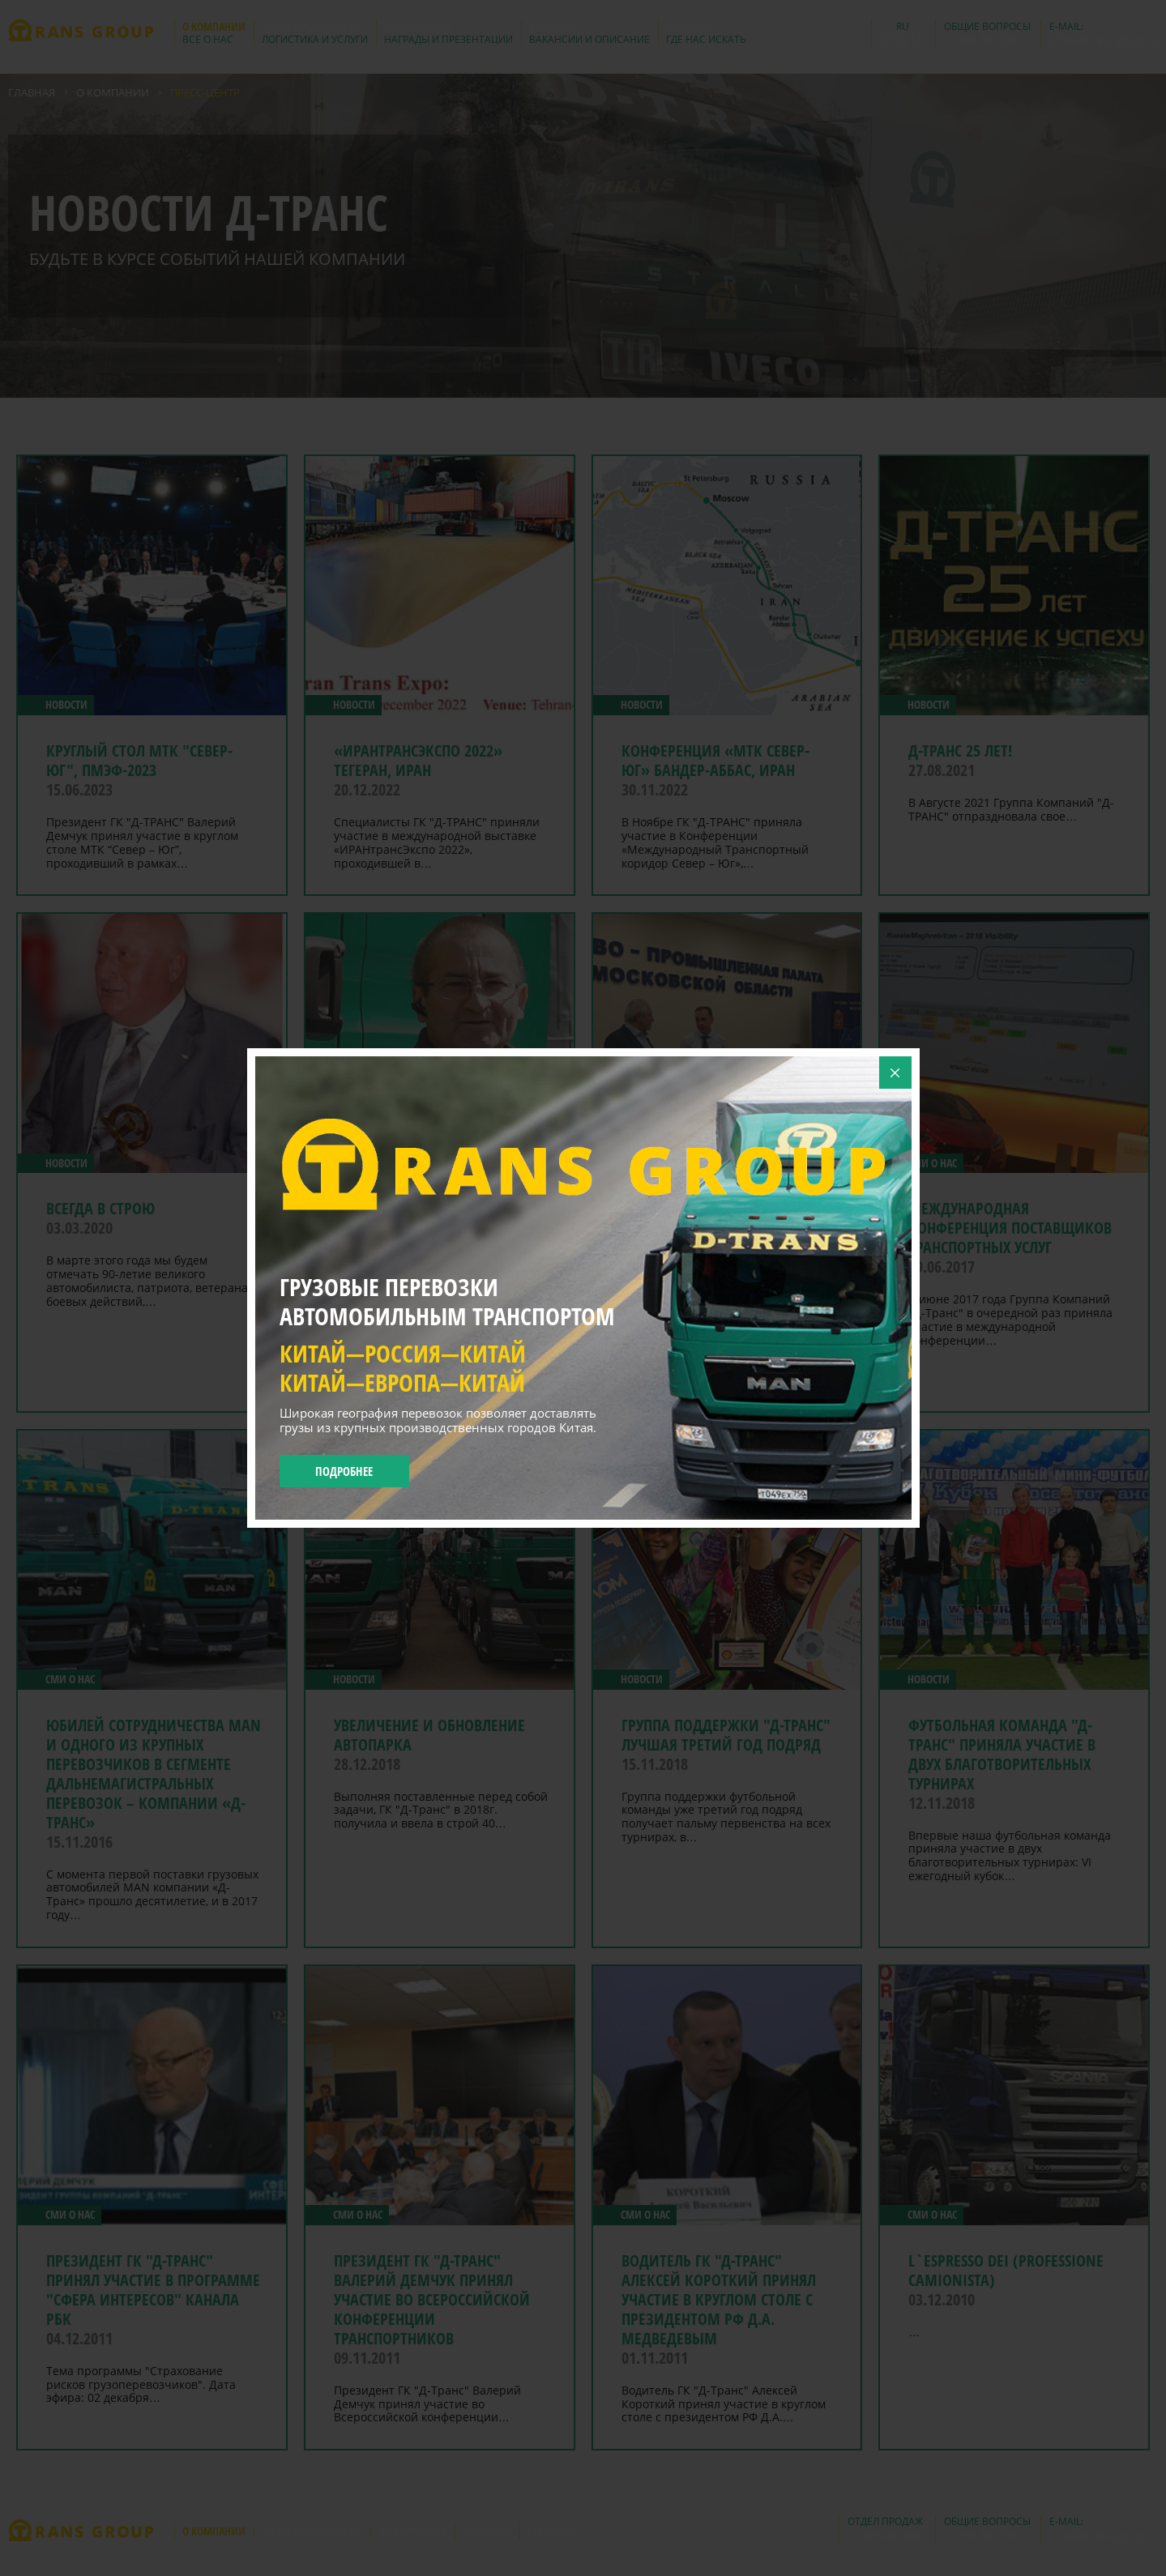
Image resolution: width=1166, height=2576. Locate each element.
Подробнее (344, 1471)
